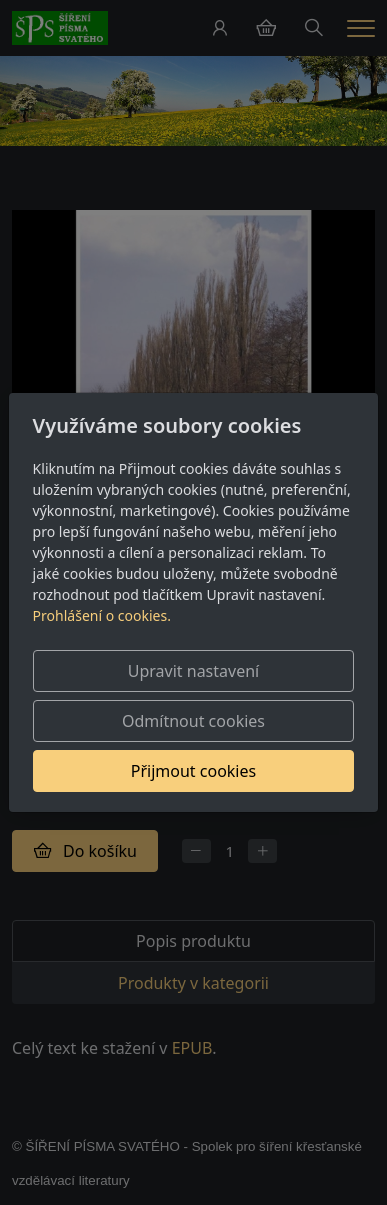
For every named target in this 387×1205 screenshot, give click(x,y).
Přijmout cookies (193, 771)
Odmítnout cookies (193, 721)
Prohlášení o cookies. (102, 615)
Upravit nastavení (193, 671)
